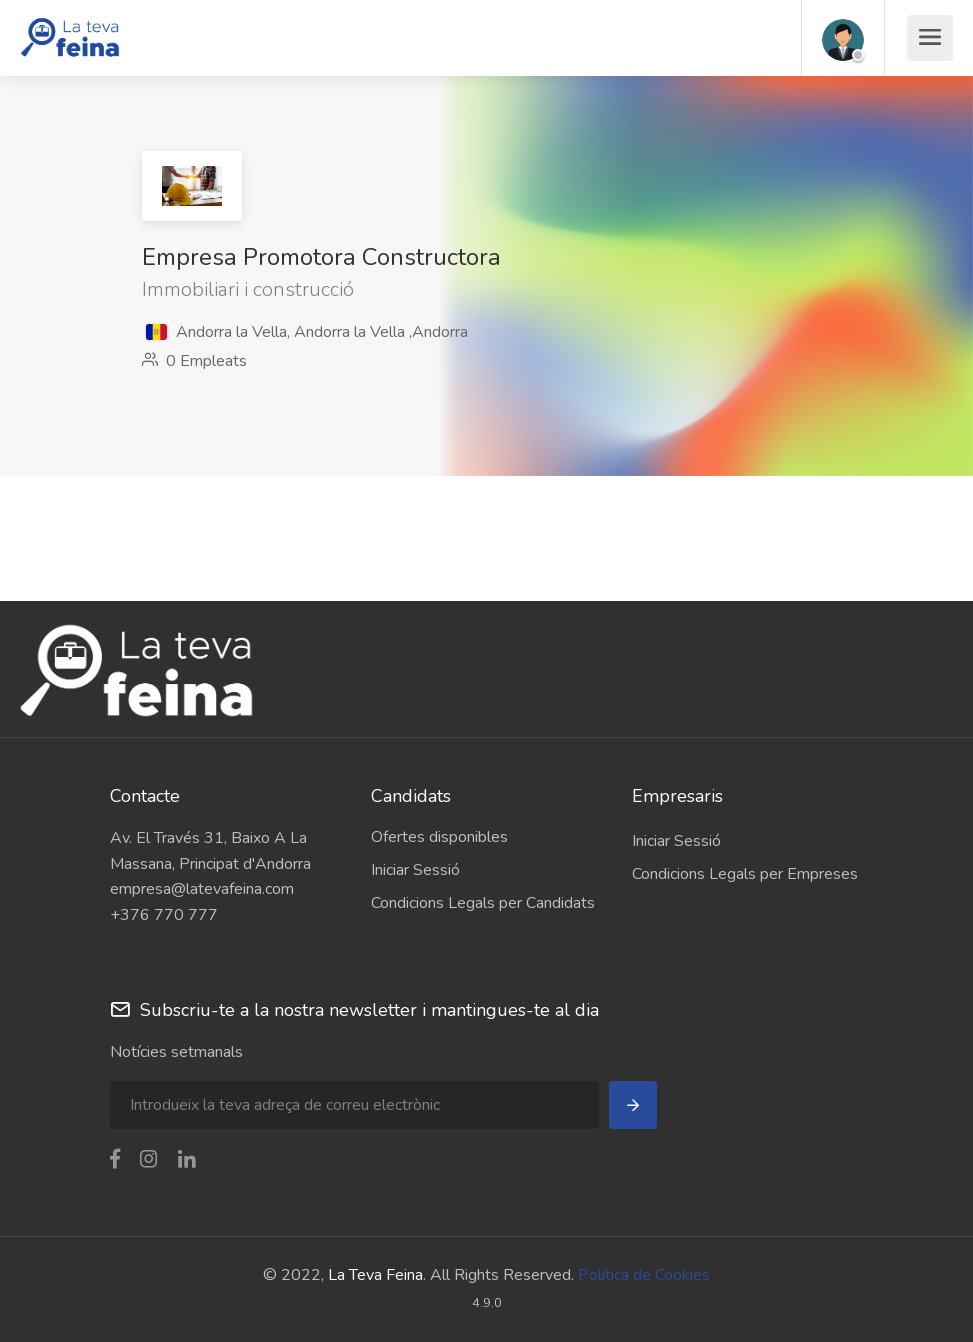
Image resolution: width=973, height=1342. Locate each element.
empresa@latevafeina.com (202, 889)
